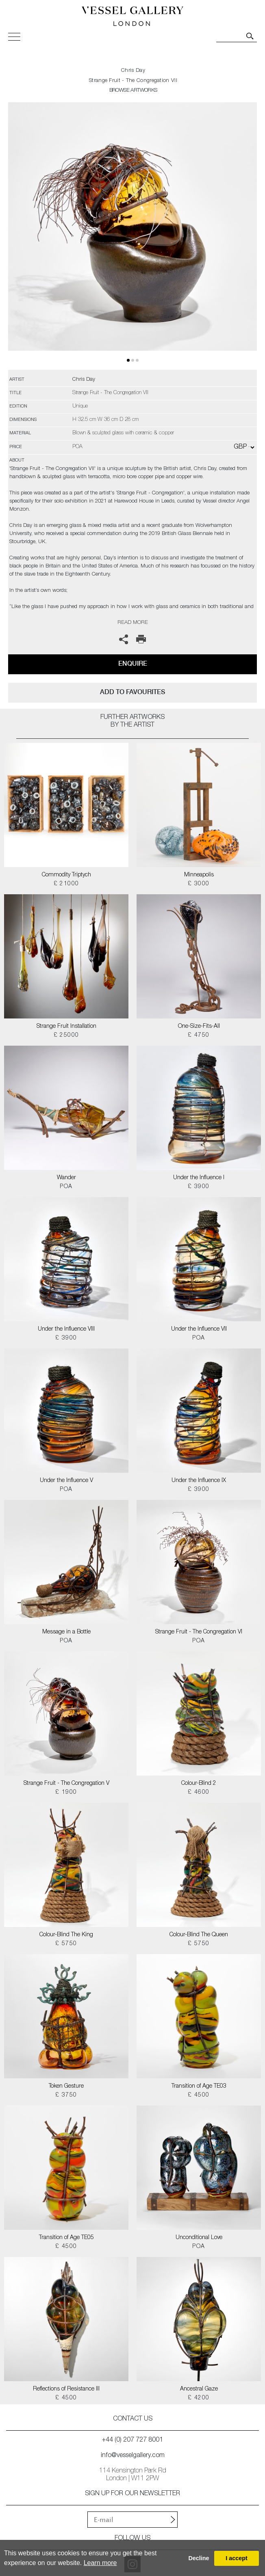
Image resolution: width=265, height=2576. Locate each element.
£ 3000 (198, 884)
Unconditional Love (199, 2238)
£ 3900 (198, 1187)
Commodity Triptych (66, 875)
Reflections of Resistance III (66, 2389)
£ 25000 (66, 1035)
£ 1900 (66, 1792)
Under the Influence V (66, 1481)
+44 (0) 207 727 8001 (132, 2440)
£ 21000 (66, 884)
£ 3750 (66, 2095)
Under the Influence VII (199, 1329)
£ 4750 (198, 1035)
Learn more (100, 2562)
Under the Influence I (198, 1178)
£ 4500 (198, 2095)
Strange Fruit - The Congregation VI (198, 1632)
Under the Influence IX (199, 1481)
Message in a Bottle (66, 1632)
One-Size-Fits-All (199, 1026)
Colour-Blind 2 (198, 1783)
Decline (198, 2558)
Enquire (132, 663)
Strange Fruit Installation (66, 1026)
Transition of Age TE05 (66, 2238)
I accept (237, 2558)
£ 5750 (66, 1944)
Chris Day (133, 70)
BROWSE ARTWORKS (133, 90)
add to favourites (132, 692)
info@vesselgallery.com (133, 2456)
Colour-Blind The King (66, 1935)
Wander (66, 1178)
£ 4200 (198, 2398)
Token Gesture (66, 2086)
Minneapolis (199, 875)
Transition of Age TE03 (199, 2086)
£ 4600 (198, 1792)
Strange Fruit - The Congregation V (66, 1783)
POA (66, 1187)
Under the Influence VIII (66, 1329)
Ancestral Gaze (199, 2389)
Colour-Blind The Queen (198, 1935)
